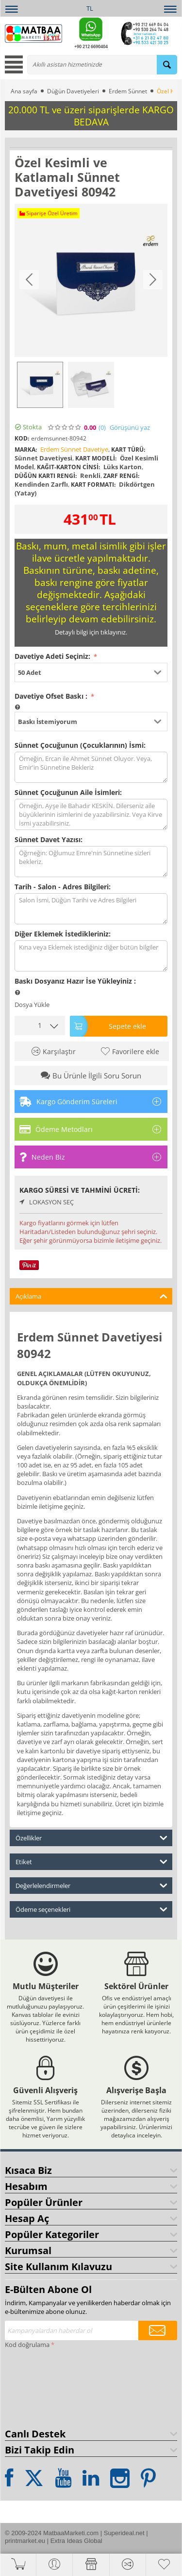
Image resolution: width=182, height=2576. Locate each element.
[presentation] (44, 2386)
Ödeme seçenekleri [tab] (91, 1909)
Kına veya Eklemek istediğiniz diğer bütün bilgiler (91, 955)
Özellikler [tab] (91, 1837)
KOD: (22, 438)
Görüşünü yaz (130, 427)
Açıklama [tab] (91, 1295)
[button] (91, 672)
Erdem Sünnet (128, 91)
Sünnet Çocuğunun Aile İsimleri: (68, 792)
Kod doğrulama (27, 2344)
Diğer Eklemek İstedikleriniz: (63, 933)
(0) (102, 427)
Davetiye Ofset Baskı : (52, 696)
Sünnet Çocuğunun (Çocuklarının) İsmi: (80, 745)
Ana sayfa (24, 91)
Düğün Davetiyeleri (73, 91)
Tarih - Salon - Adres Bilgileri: (63, 886)
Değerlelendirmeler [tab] (91, 1885)
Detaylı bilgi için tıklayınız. (91, 632)
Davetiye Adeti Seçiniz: (53, 656)
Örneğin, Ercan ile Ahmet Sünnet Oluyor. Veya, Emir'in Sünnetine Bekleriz (91, 767)
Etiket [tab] (91, 1861)
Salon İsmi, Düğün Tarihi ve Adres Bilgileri (91, 908)
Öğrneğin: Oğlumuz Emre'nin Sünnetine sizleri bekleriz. (91, 861)
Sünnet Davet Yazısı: (49, 839)
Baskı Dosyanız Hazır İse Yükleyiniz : (75, 981)
